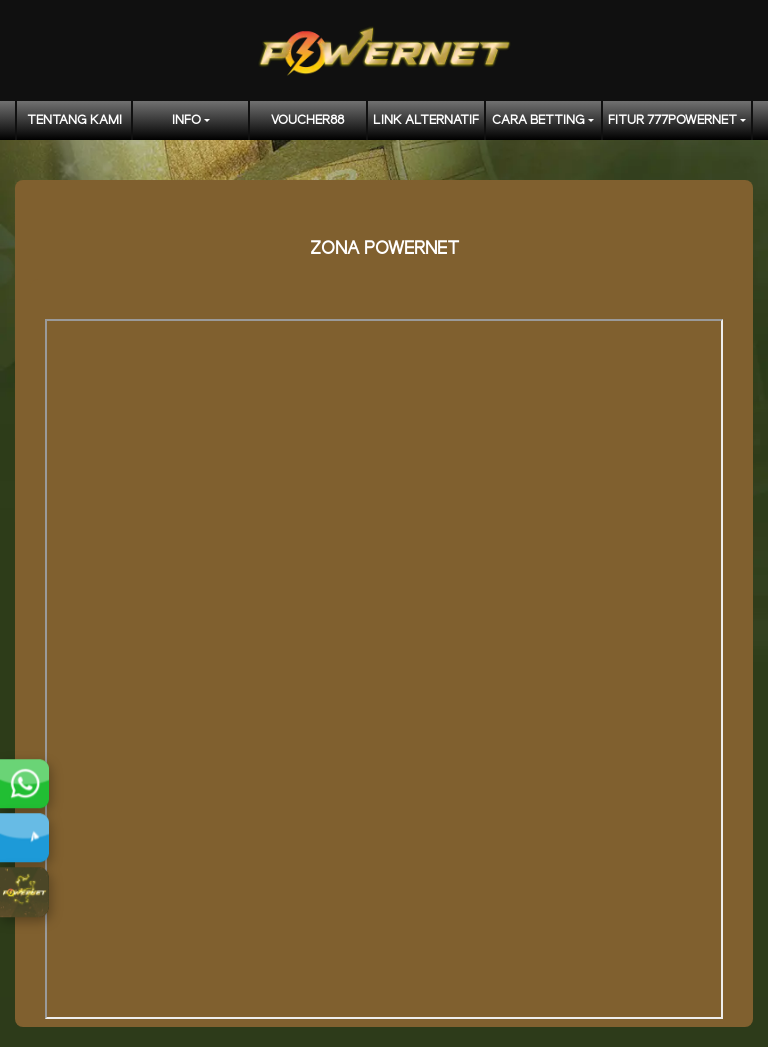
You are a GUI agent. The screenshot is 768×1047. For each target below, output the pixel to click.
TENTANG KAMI (74, 120)
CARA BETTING (538, 120)
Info (186, 120)
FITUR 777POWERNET (672, 120)
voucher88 (307, 120)
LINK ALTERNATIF (426, 120)
